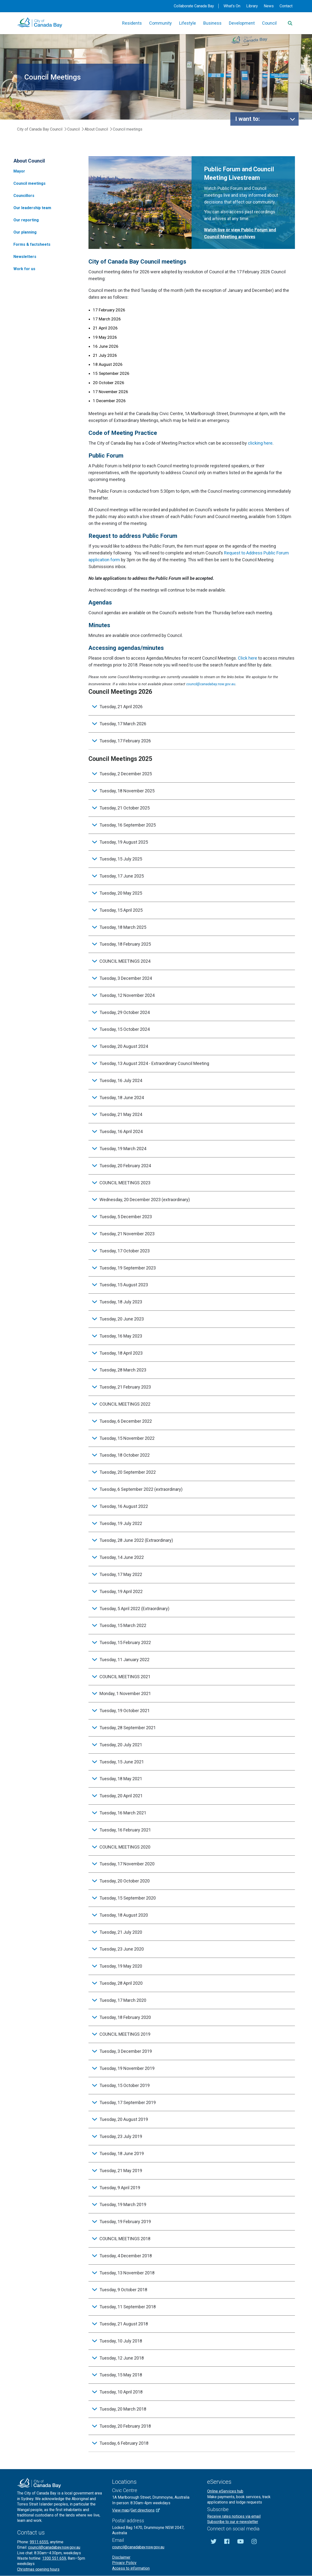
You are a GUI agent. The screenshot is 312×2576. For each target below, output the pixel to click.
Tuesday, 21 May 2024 (120, 1114)
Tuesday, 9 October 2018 (123, 2289)
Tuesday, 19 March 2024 (122, 1148)
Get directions (147, 2510)
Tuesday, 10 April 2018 (121, 2391)
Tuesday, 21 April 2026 (121, 706)
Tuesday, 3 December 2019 (125, 2051)
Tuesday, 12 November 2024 (127, 995)
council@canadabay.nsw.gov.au (54, 2547)
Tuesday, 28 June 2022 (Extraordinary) (136, 1540)
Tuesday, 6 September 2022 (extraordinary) (141, 1489)
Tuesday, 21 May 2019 (120, 2170)
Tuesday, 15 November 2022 (127, 1438)
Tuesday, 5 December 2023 (125, 1216)
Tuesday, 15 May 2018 (120, 2374)
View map (120, 2510)
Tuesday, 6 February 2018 (123, 2443)
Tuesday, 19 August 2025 (123, 842)
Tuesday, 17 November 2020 (127, 1863)
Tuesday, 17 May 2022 (120, 1574)
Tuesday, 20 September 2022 (127, 1472)
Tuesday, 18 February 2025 (125, 944)
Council (73, 129)
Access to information (131, 2568)
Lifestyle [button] (187, 23)
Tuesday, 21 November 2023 (127, 1233)
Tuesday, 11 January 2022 (124, 1659)
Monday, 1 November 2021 (125, 1693)
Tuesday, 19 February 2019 (125, 2221)
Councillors (23, 195)
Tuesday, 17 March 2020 (122, 2000)
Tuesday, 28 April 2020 (121, 1983)
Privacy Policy (124, 2562)
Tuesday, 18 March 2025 (122, 927)
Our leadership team (32, 207)
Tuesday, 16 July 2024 (120, 1080)
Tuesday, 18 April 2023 (121, 1353)
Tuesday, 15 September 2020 (127, 1898)
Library (252, 6)
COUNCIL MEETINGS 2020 (124, 1847)
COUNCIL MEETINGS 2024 (124, 961)
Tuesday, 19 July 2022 (120, 1523)
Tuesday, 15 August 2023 (123, 1284)
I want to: (247, 118)
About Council (96, 129)
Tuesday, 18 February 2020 (125, 2017)
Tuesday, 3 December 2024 (125, 978)
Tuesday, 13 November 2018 (127, 2272)
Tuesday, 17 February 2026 (125, 740)
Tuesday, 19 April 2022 (121, 1591)
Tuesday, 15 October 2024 (124, 1029)
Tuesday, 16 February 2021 (125, 1829)
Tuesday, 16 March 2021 (122, 1812)
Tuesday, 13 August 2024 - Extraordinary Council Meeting (154, 1063)
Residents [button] (132, 23)
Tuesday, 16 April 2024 (121, 1131)
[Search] (290, 23)
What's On (232, 6)
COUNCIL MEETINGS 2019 (124, 2034)
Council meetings (29, 183)
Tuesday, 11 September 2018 (127, 2306)
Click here (247, 658)
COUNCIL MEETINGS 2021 (124, 1676)
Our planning (25, 232)
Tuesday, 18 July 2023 (120, 1301)
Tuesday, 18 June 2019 (121, 2153)
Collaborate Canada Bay (194, 6)
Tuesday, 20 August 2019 (123, 2119)
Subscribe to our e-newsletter (232, 2521)
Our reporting (26, 220)
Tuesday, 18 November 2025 (127, 790)
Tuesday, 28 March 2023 (122, 1369)
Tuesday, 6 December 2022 (125, 1421)
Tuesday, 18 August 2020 (123, 1915)
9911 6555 (39, 2542)
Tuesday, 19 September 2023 (127, 1267)
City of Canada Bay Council (39, 129)
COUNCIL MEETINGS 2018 (124, 2238)
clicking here (260, 443)
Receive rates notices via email (234, 2516)
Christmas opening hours (38, 2569)
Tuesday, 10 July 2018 (120, 2340)
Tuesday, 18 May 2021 (120, 1778)
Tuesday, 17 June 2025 (121, 876)
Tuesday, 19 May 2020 (120, 1966)
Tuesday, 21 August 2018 (123, 2323)
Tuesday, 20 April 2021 (121, 1795)
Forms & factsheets (31, 244)
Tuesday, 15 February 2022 (125, 1642)
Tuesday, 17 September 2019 (127, 2102)
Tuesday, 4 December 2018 (125, 2255)
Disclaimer (121, 2557)
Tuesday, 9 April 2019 (119, 2187)
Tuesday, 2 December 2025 (125, 773)
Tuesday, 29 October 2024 (124, 1012)
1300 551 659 (54, 2558)
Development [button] (242, 23)
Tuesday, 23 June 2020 (121, 1949)
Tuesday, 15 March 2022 (122, 1625)
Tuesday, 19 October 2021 (124, 1710)
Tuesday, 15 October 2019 (124, 2085)
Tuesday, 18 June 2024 (121, 1097)
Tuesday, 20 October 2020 (124, 1880)
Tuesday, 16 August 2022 (123, 1506)
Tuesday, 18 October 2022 (124, 1455)
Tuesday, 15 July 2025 (120, 858)
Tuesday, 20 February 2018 (125, 2426)
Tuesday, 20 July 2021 (120, 1744)
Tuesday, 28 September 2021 (127, 1727)
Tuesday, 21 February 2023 (125, 1387)
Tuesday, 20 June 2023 (121, 1318)
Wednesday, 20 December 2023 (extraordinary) (144, 1199)
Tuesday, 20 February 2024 (125, 1165)
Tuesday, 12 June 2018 (121, 2358)
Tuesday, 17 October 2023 (124, 1250)
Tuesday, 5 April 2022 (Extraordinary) (134, 1608)
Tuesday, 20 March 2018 (122, 2409)
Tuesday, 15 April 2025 (121, 910)
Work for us (24, 268)
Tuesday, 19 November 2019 (127, 2068)
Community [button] (160, 23)
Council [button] (269, 23)
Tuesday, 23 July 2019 (120, 2136)
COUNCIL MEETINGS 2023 (124, 1182)
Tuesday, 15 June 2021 (121, 1761)
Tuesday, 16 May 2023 (120, 1336)
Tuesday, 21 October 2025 (124, 807)
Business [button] (212, 23)
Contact (286, 6)
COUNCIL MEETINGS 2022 (124, 1404)
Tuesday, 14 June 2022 (121, 1557)
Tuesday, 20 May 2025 (120, 893)
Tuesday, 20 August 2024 (123, 1046)
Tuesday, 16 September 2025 (127, 825)
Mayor (19, 171)
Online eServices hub (225, 2491)
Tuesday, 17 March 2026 (122, 723)
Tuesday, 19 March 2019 (122, 2204)
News (269, 6)
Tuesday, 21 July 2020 (120, 1932)
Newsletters (24, 256)
